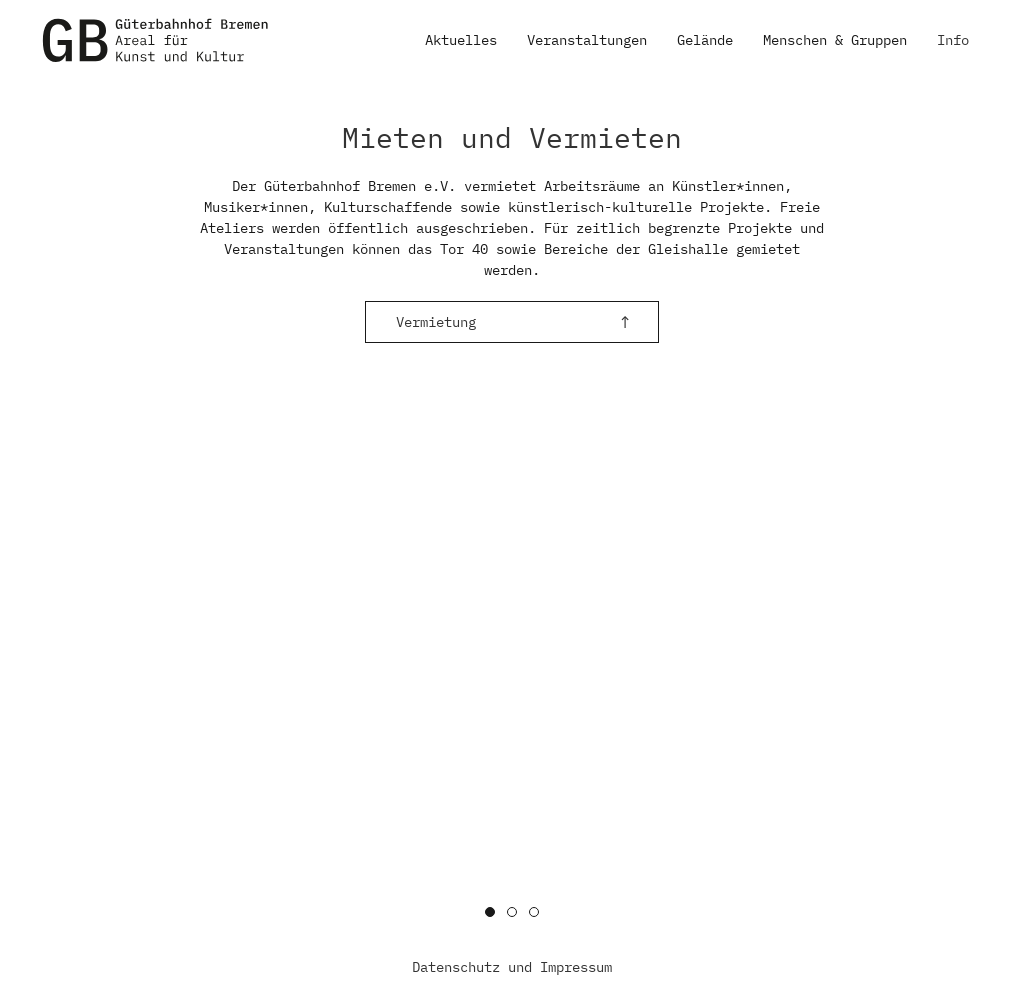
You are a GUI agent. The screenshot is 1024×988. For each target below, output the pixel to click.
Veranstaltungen (587, 40)
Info (953, 40)
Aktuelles (461, 40)
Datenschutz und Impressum (512, 967)
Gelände (705, 40)
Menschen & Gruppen (835, 40)
